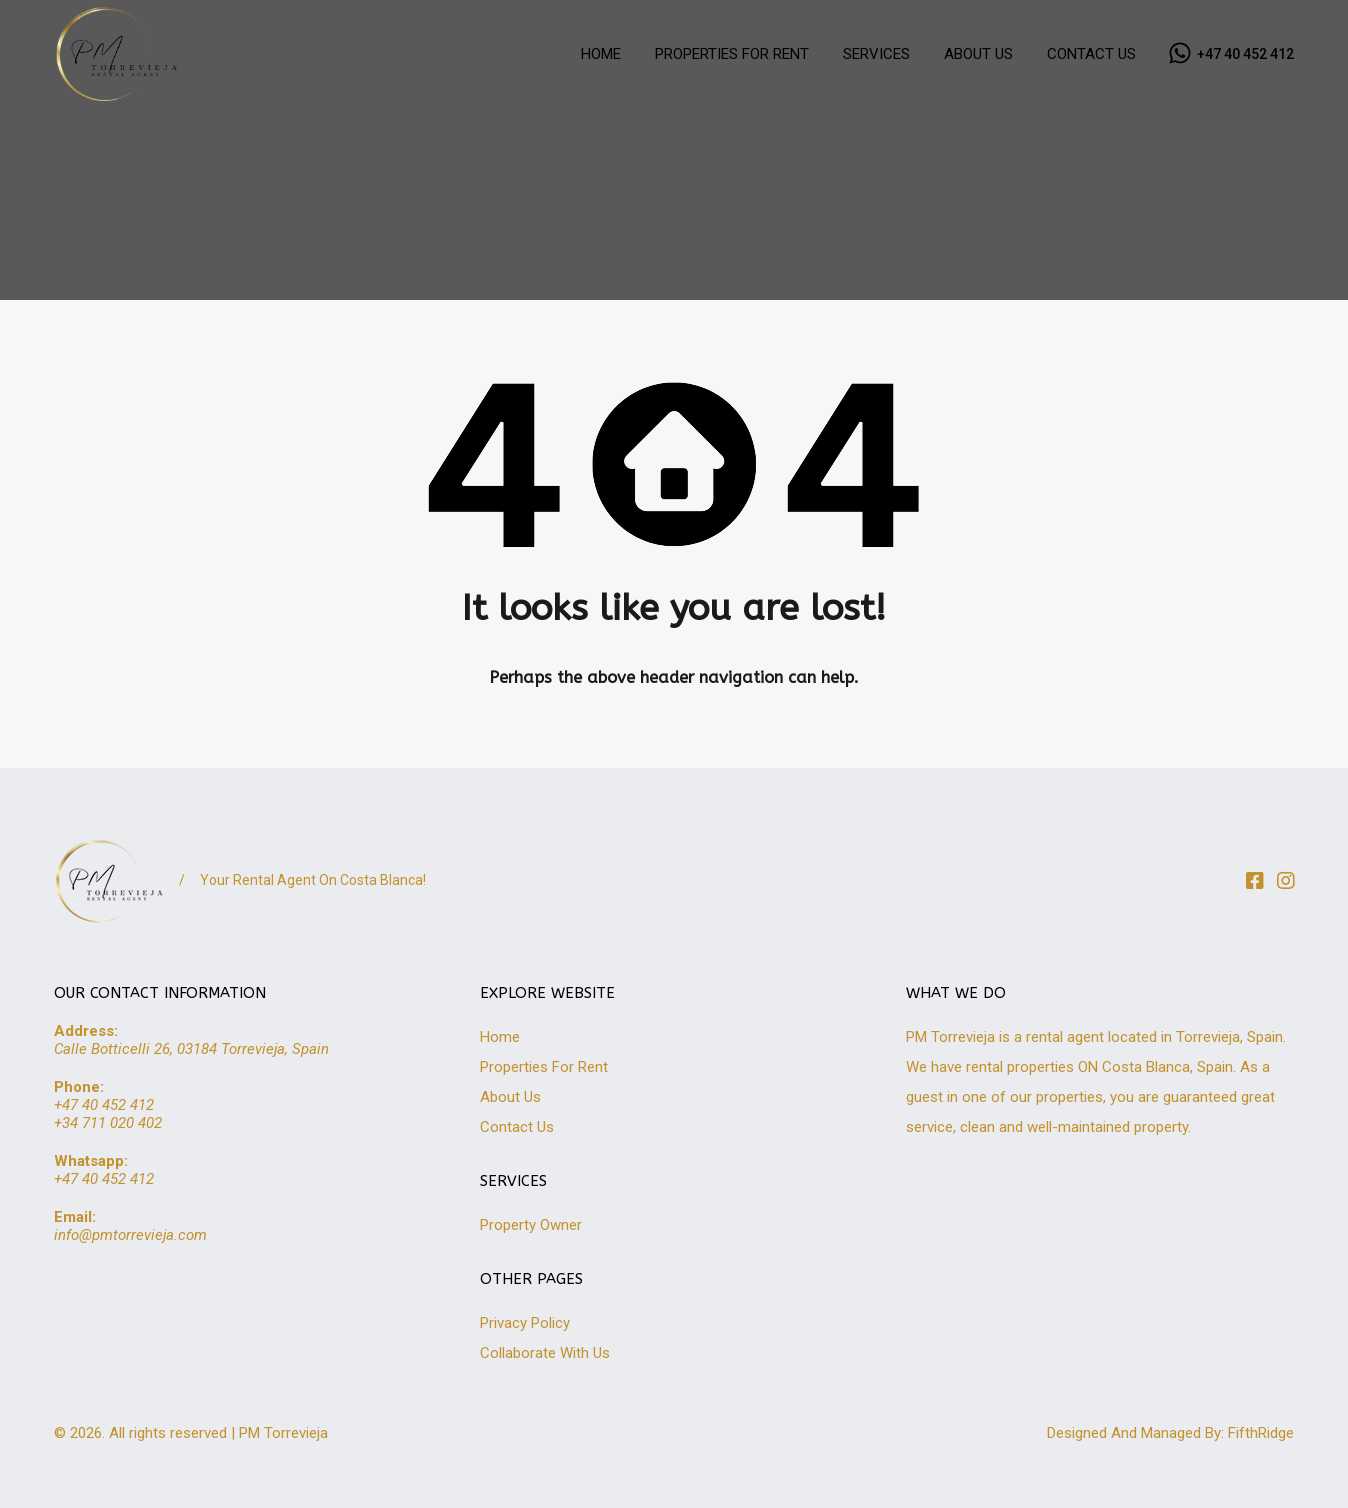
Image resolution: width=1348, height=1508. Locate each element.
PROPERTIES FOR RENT (732, 54)
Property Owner (531, 1225)
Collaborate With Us (545, 1353)
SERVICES (876, 54)
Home (500, 1037)
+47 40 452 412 (1245, 54)
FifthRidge (1261, 1433)
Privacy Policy (525, 1323)
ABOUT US (978, 54)
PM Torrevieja (283, 1433)
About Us (510, 1097)
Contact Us (517, 1127)
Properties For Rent (544, 1067)
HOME (601, 54)
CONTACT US (1091, 54)
